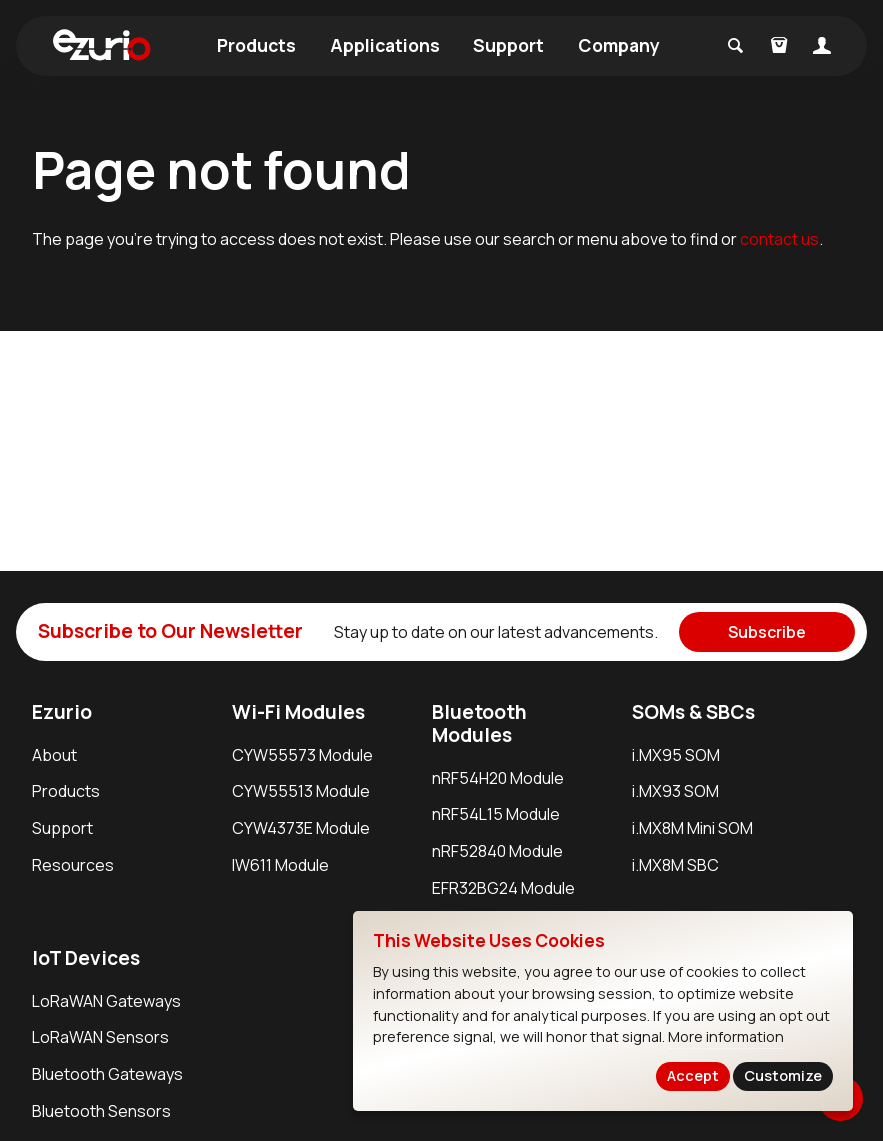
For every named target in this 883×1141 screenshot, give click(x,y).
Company (619, 45)
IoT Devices (86, 958)
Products (256, 45)
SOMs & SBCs (693, 712)
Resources (73, 865)
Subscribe (767, 632)
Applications (385, 45)
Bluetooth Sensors (101, 1111)
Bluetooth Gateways (107, 1074)
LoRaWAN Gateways (106, 1001)
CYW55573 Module (302, 755)
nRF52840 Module (497, 851)
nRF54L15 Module (496, 814)
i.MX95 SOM (676, 755)
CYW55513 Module (301, 791)
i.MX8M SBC (675, 865)
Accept (693, 1075)
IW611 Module (280, 865)
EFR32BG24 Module (503, 888)
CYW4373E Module (301, 828)
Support (508, 45)
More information (726, 1036)
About (54, 755)
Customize (783, 1075)
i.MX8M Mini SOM (692, 828)
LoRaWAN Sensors (100, 1037)
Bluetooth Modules (479, 723)
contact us (779, 239)
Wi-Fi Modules (298, 712)
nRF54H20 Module (498, 778)
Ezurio (62, 712)
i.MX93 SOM (675, 791)
